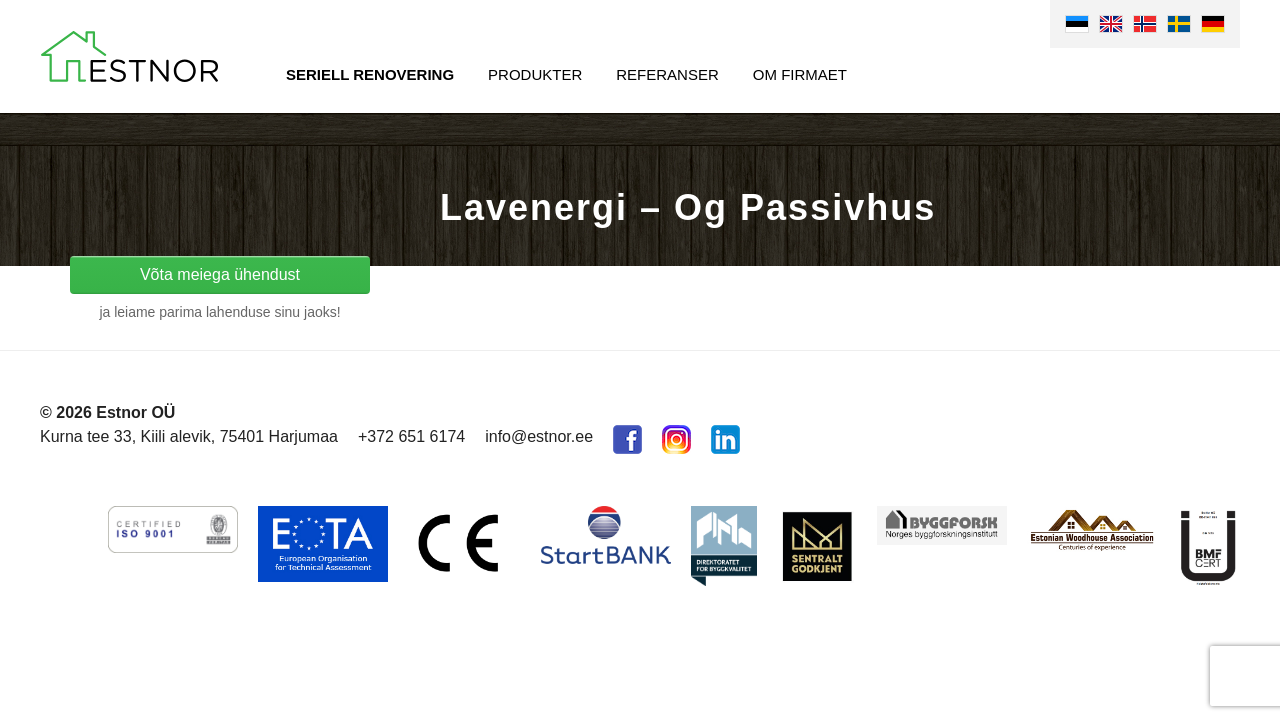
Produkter (535, 74)
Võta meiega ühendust (220, 274)
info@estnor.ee (539, 436)
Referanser (667, 74)
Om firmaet (800, 74)
